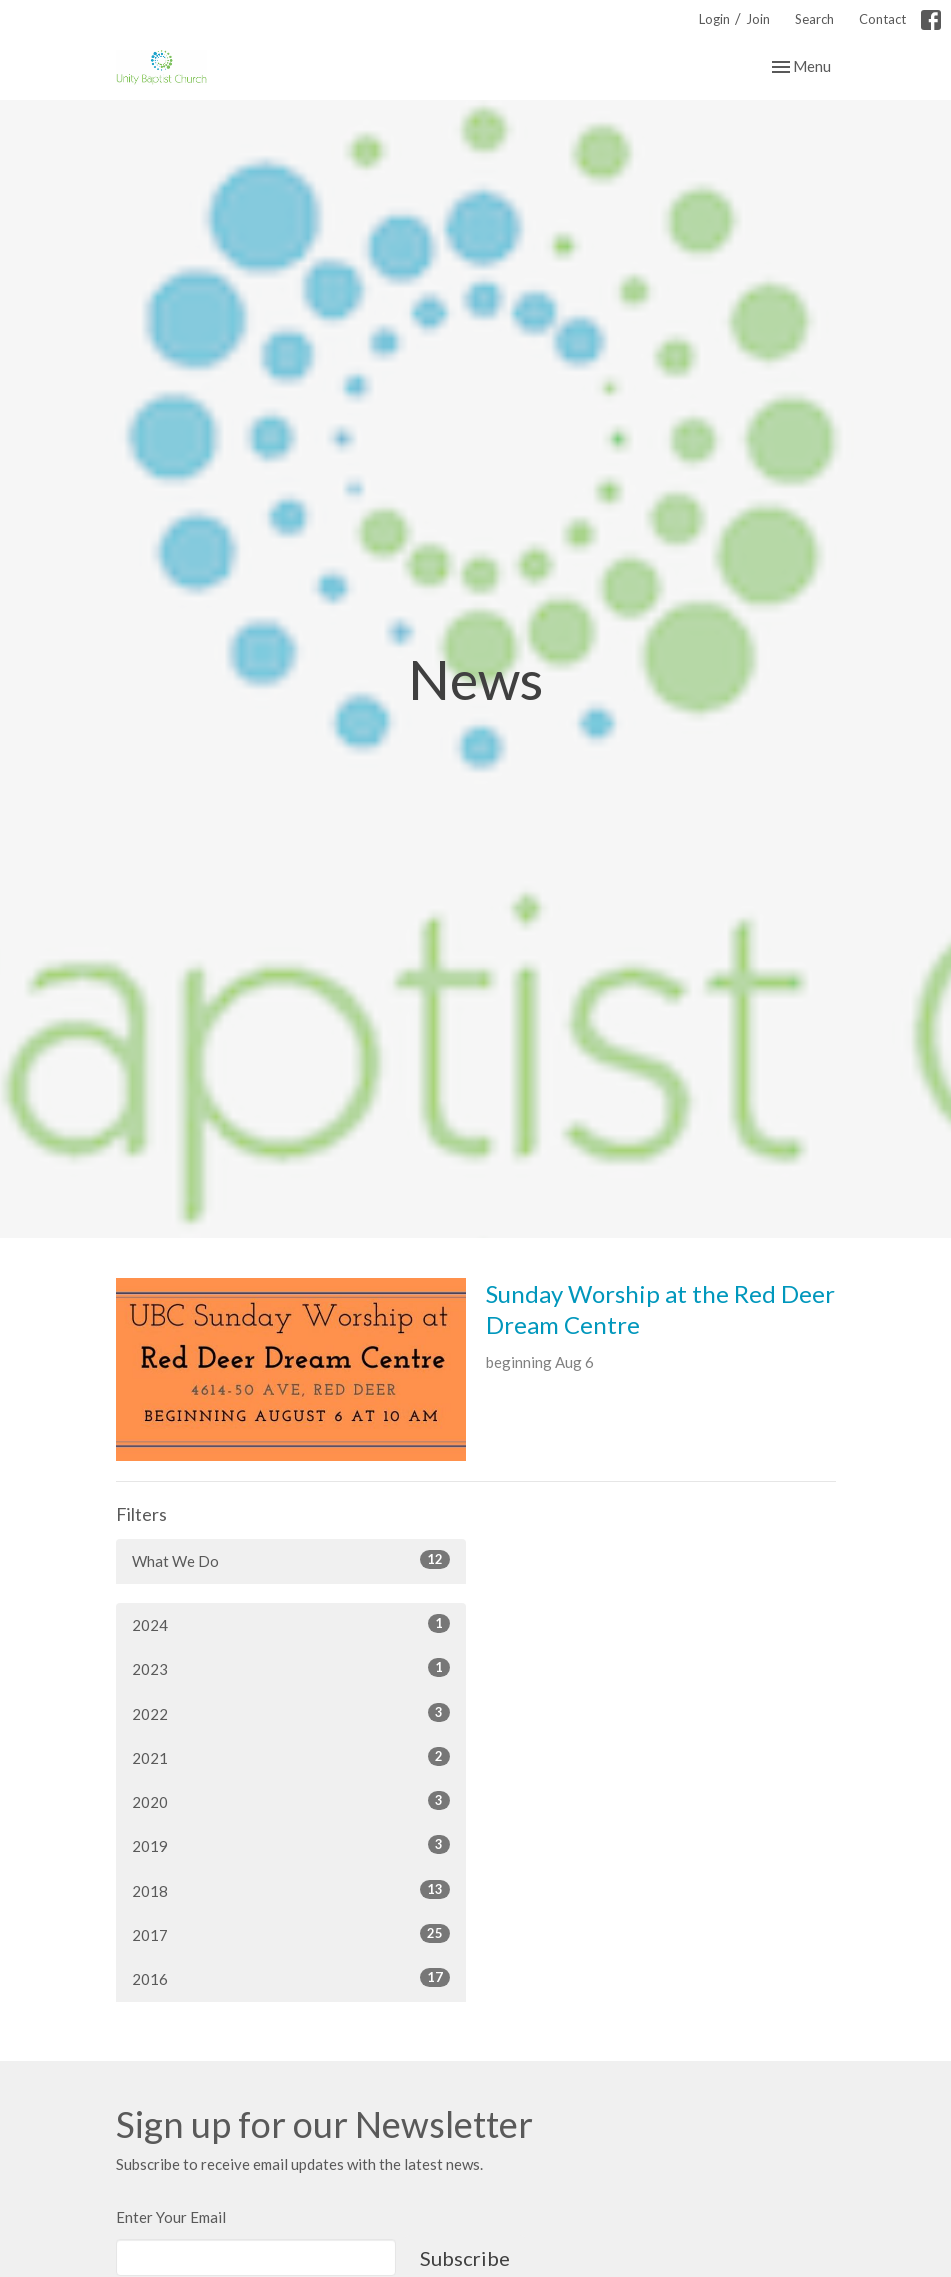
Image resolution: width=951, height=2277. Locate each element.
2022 (291, 1713)
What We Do (291, 1560)
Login (714, 19)
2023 (291, 1668)
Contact (882, 19)
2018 (291, 1890)
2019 (291, 1845)
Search (814, 19)
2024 (291, 1624)
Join (758, 19)
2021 (291, 1757)
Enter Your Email (171, 2217)
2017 (291, 1934)
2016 (291, 1978)
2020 (291, 1801)
